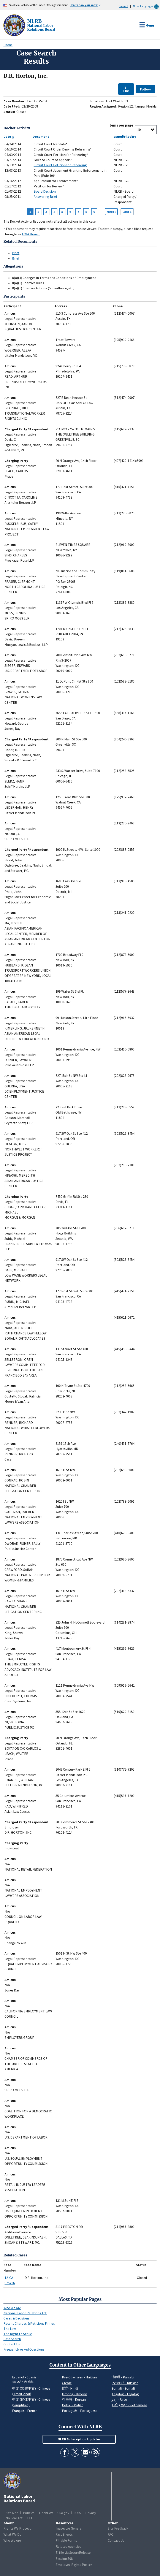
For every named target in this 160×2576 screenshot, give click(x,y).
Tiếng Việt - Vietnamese (129, 2405)
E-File (126, 89)
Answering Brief (45, 196)
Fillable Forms (66, 2540)
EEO (30, 2518)
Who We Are (12, 2308)
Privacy (90, 2513)
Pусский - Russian (125, 2383)
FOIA (77, 2513)
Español (123, 6)
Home (8, 45)
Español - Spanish (25, 2377)
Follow (145, 89)
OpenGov (46, 2513)
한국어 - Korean (74, 2399)
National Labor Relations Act (25, 2313)
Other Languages (146, 6)
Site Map (12, 2513)
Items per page (120, 125)
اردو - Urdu (119, 2399)
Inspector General (69, 2528)
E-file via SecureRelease (73, 2552)
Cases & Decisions (16, 2318)
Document (41, 136)
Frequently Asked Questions (23, 2349)
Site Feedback (118, 2528)
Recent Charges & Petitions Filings (29, 2323)
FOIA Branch (31, 234)
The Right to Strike (17, 2334)
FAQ (111, 2534)
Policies (29, 2513)
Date (8, 136)
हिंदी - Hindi (70, 2388)
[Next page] (111, 211)
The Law (9, 2328)
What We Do (12, 2534)
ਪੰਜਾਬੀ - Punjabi (123, 2377)
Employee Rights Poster (74, 2564)
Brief (15, 253)
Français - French (24, 2410)
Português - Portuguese (79, 2410)
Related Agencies (68, 2546)
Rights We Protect (17, 2528)
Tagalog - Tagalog (125, 2394)
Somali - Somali (123, 2388)
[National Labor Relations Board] (14, 24)
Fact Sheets (64, 2534)
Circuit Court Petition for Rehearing (60, 165)
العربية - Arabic (22, 2381)
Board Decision (45, 191)
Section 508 (64, 2558)
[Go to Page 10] (127, 211)
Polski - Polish (72, 2405)
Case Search (12, 2339)
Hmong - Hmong (74, 2394)
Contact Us (11, 2344)
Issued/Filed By (124, 136)
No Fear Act (14, 2518)
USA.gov (63, 2513)
